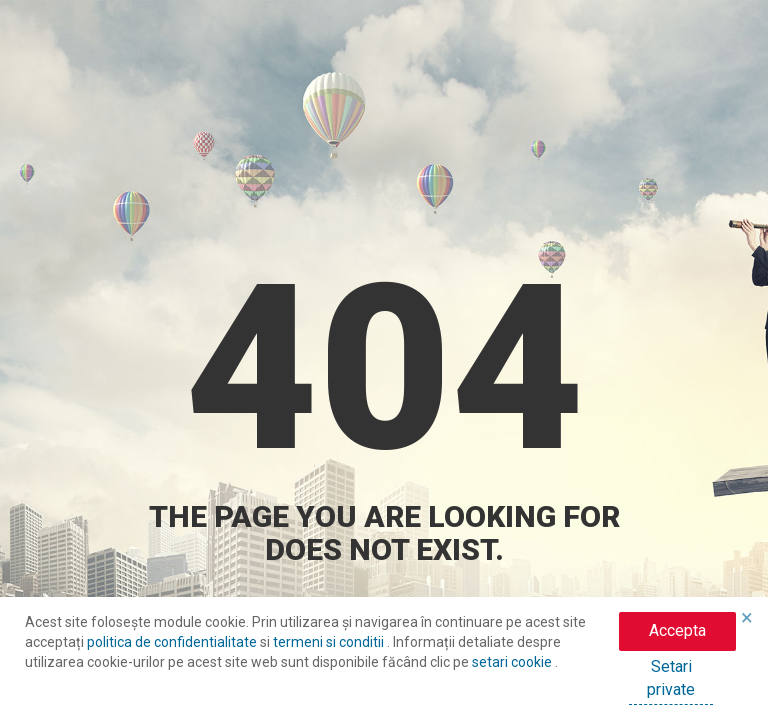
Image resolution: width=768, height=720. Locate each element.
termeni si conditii (330, 642)
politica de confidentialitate (173, 642)
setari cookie (513, 662)
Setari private (671, 678)
